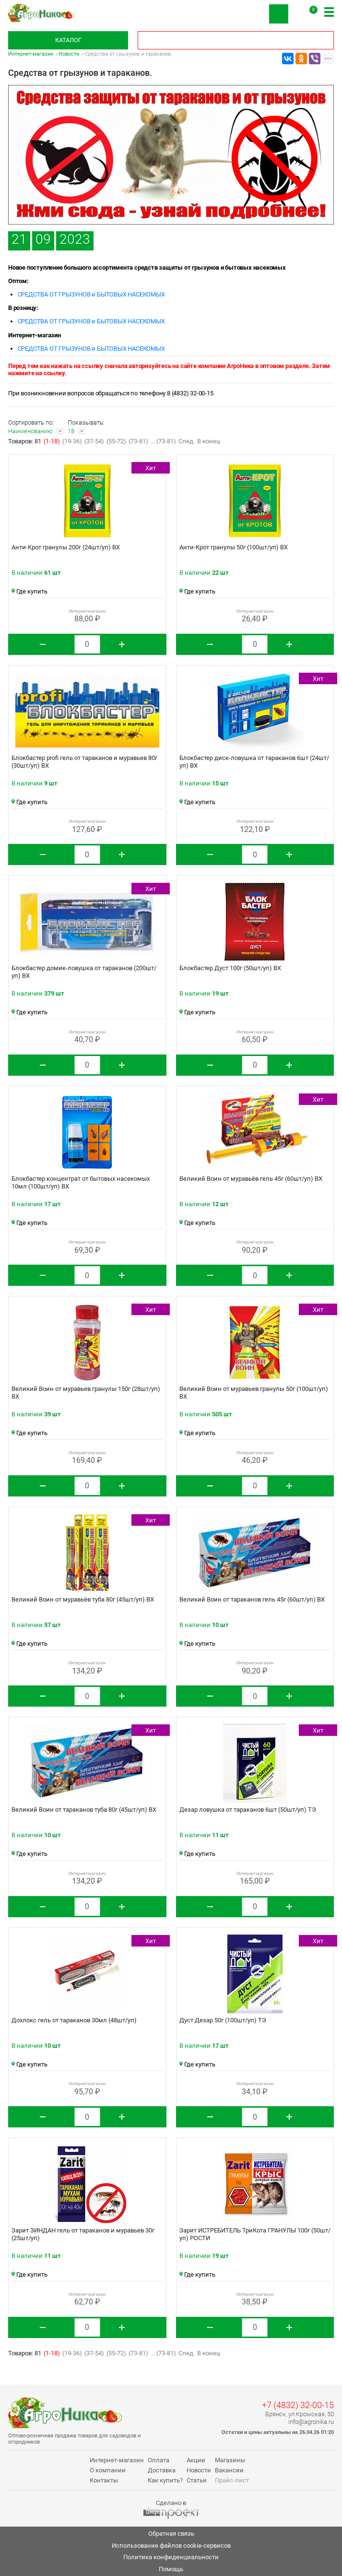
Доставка (162, 2470)
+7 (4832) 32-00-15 (298, 2405)
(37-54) (94, 441)
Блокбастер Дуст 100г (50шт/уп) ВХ (230, 968)
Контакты (104, 2480)
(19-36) (72, 441)
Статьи (197, 2480)
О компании (108, 2470)
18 (71, 431)
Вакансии (229, 2470)
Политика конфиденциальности (171, 2557)
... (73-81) (163, 441)
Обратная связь (171, 2533)
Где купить (29, 591)
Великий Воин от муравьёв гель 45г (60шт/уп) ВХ (250, 1178)
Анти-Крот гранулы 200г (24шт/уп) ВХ (66, 547)
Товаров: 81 (25, 441)
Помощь (171, 2569)
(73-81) (138, 441)
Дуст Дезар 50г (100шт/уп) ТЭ (222, 2020)
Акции (196, 2460)
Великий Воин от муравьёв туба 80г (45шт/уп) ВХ (83, 1599)
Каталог (68, 40)
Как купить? (165, 2480)
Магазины (230, 2460)
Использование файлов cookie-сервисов (171, 2545)
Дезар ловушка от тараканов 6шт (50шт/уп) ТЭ (247, 1809)
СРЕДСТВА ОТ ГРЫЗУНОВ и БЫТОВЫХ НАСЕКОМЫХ (91, 294)
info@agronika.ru (311, 2421)
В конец (208, 441)
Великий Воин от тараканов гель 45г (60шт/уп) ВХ (252, 1599)
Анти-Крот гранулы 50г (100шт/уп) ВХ (233, 547)
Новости (69, 54)
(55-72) (116, 441)
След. (186, 441)
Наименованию (30, 431)
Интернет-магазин (30, 54)
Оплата (158, 2460)
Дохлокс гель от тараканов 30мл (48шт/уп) (74, 2020)
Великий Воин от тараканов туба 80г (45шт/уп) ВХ (84, 1809)
